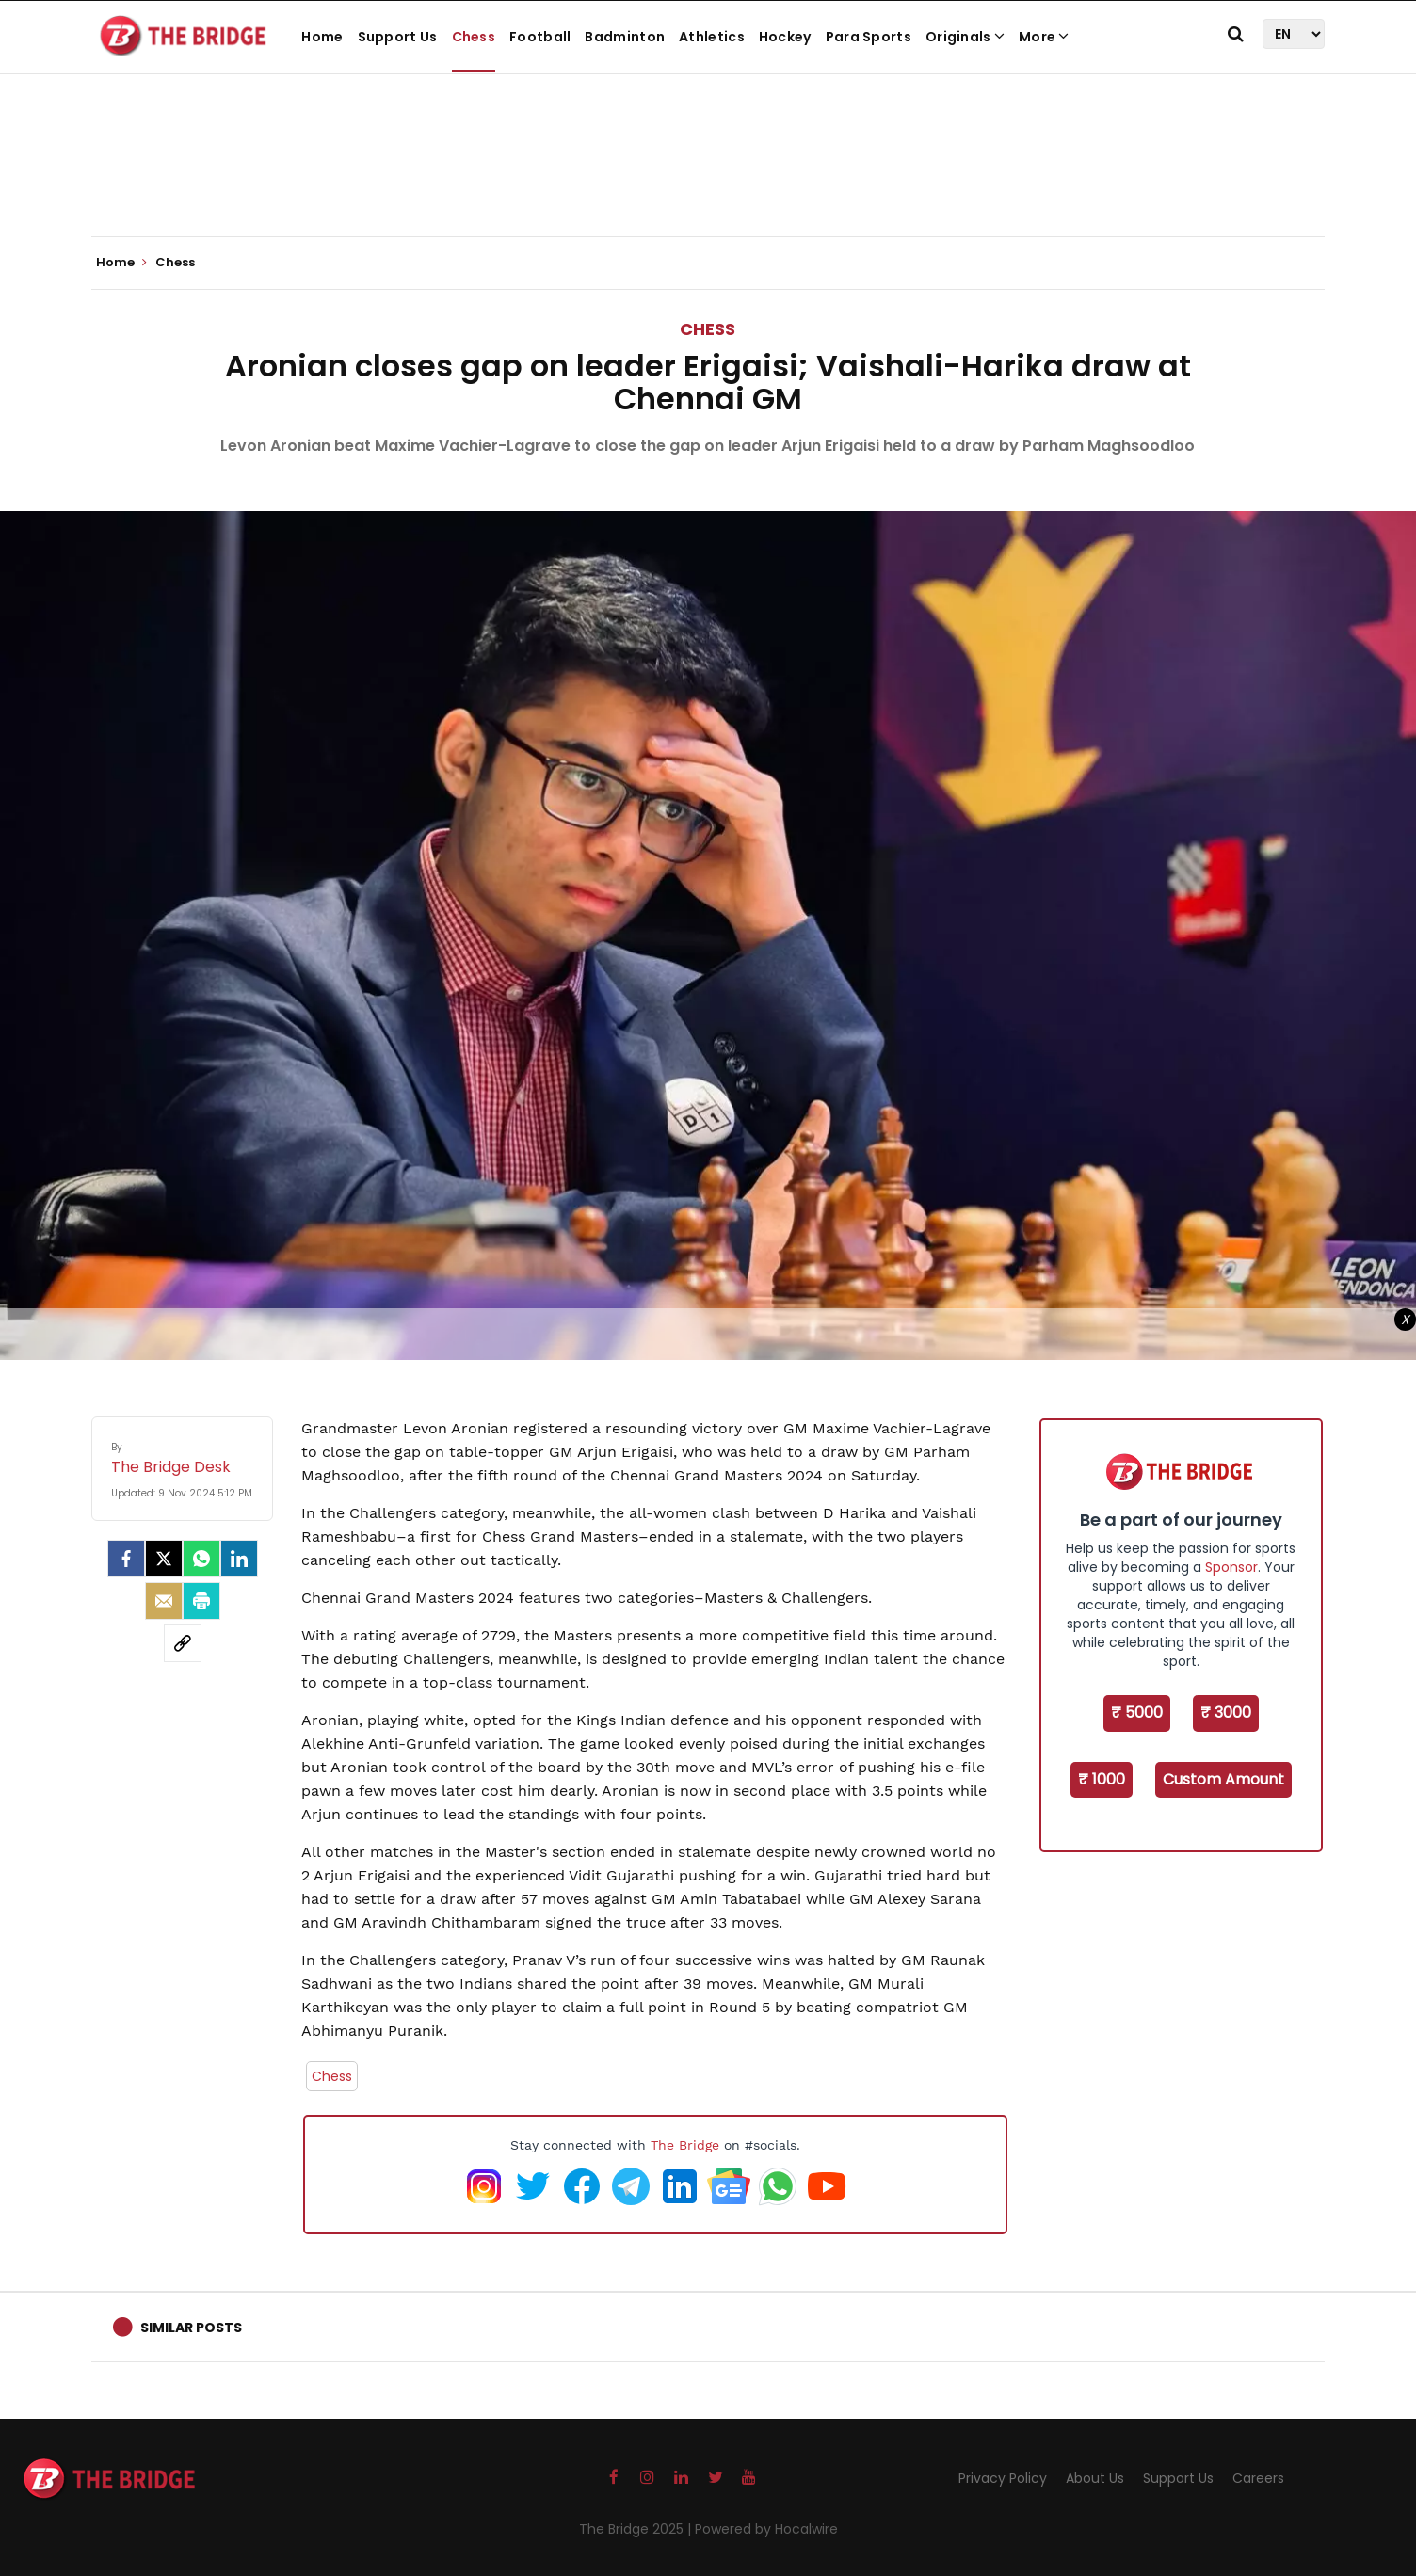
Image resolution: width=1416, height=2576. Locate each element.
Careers (1258, 2478)
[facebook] (126, 1558)
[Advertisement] (708, 179)
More (1044, 36)
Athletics (712, 36)
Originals (965, 36)
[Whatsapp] (201, 1558)
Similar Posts (191, 2327)
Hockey (785, 36)
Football (540, 36)
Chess (474, 36)
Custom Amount (1223, 1779)
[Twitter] (164, 1558)
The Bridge (685, 2144)
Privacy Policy (1002, 2478)
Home (322, 36)
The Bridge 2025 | (637, 2529)
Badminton (625, 36)
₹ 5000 (1137, 1712)
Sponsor (1231, 1567)
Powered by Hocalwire (766, 2529)
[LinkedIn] (239, 1558)
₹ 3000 (1225, 1712)
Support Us (398, 36)
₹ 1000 (1101, 1779)
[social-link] (182, 1643)
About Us (1095, 2478)
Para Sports (868, 36)
